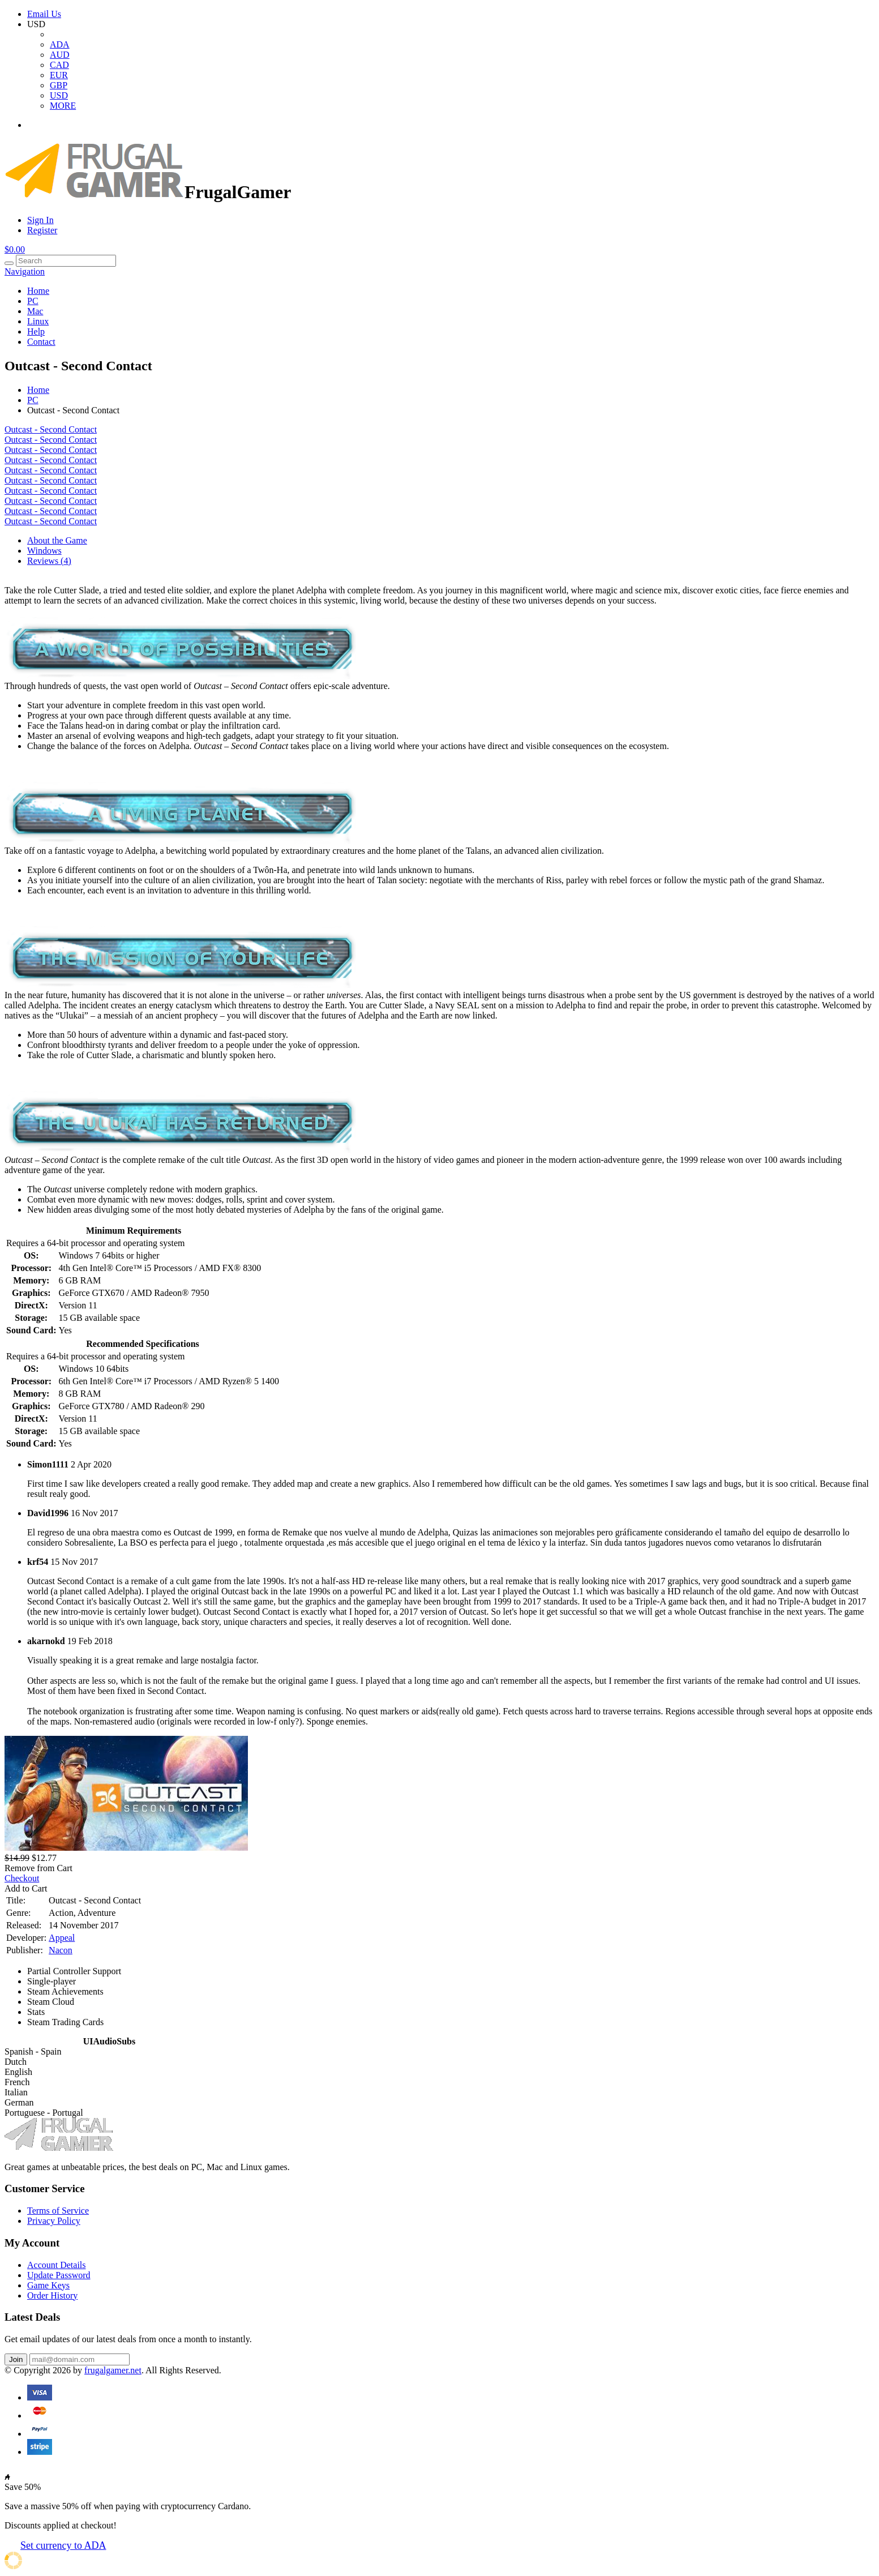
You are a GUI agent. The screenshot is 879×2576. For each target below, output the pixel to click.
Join (16, 2359)
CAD (59, 65)
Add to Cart (26, 1888)
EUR (59, 75)
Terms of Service (58, 2210)
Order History (52, 2295)
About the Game (57, 540)
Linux (38, 321)
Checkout (22, 1878)
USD (59, 95)
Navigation (25, 271)
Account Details (56, 2265)
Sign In (40, 220)
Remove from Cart (38, 1868)
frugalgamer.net (113, 2370)
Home (38, 291)
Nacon (60, 1950)
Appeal (62, 1937)
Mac (35, 311)
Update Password (59, 2275)
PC (32, 301)
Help (36, 331)
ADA (60, 44)
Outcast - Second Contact (51, 429)
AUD (60, 54)
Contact (41, 341)
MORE (63, 105)
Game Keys (48, 2285)
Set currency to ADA (63, 2545)
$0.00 (15, 249)
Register (42, 230)
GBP (58, 85)
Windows (44, 550)
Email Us (44, 14)
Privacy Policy (53, 2221)
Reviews (49, 561)
